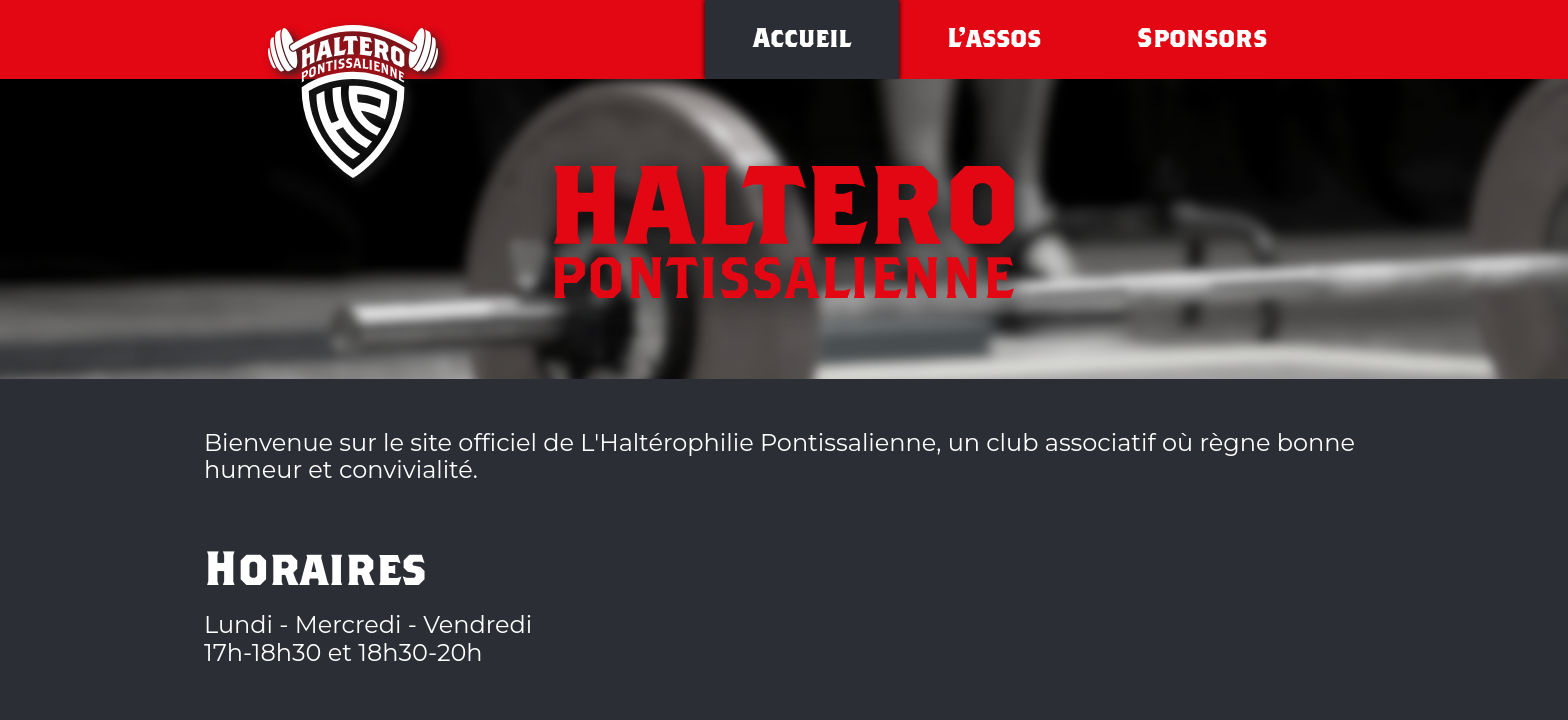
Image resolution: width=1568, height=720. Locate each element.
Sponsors (1202, 41)
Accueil (802, 41)
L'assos (994, 41)
